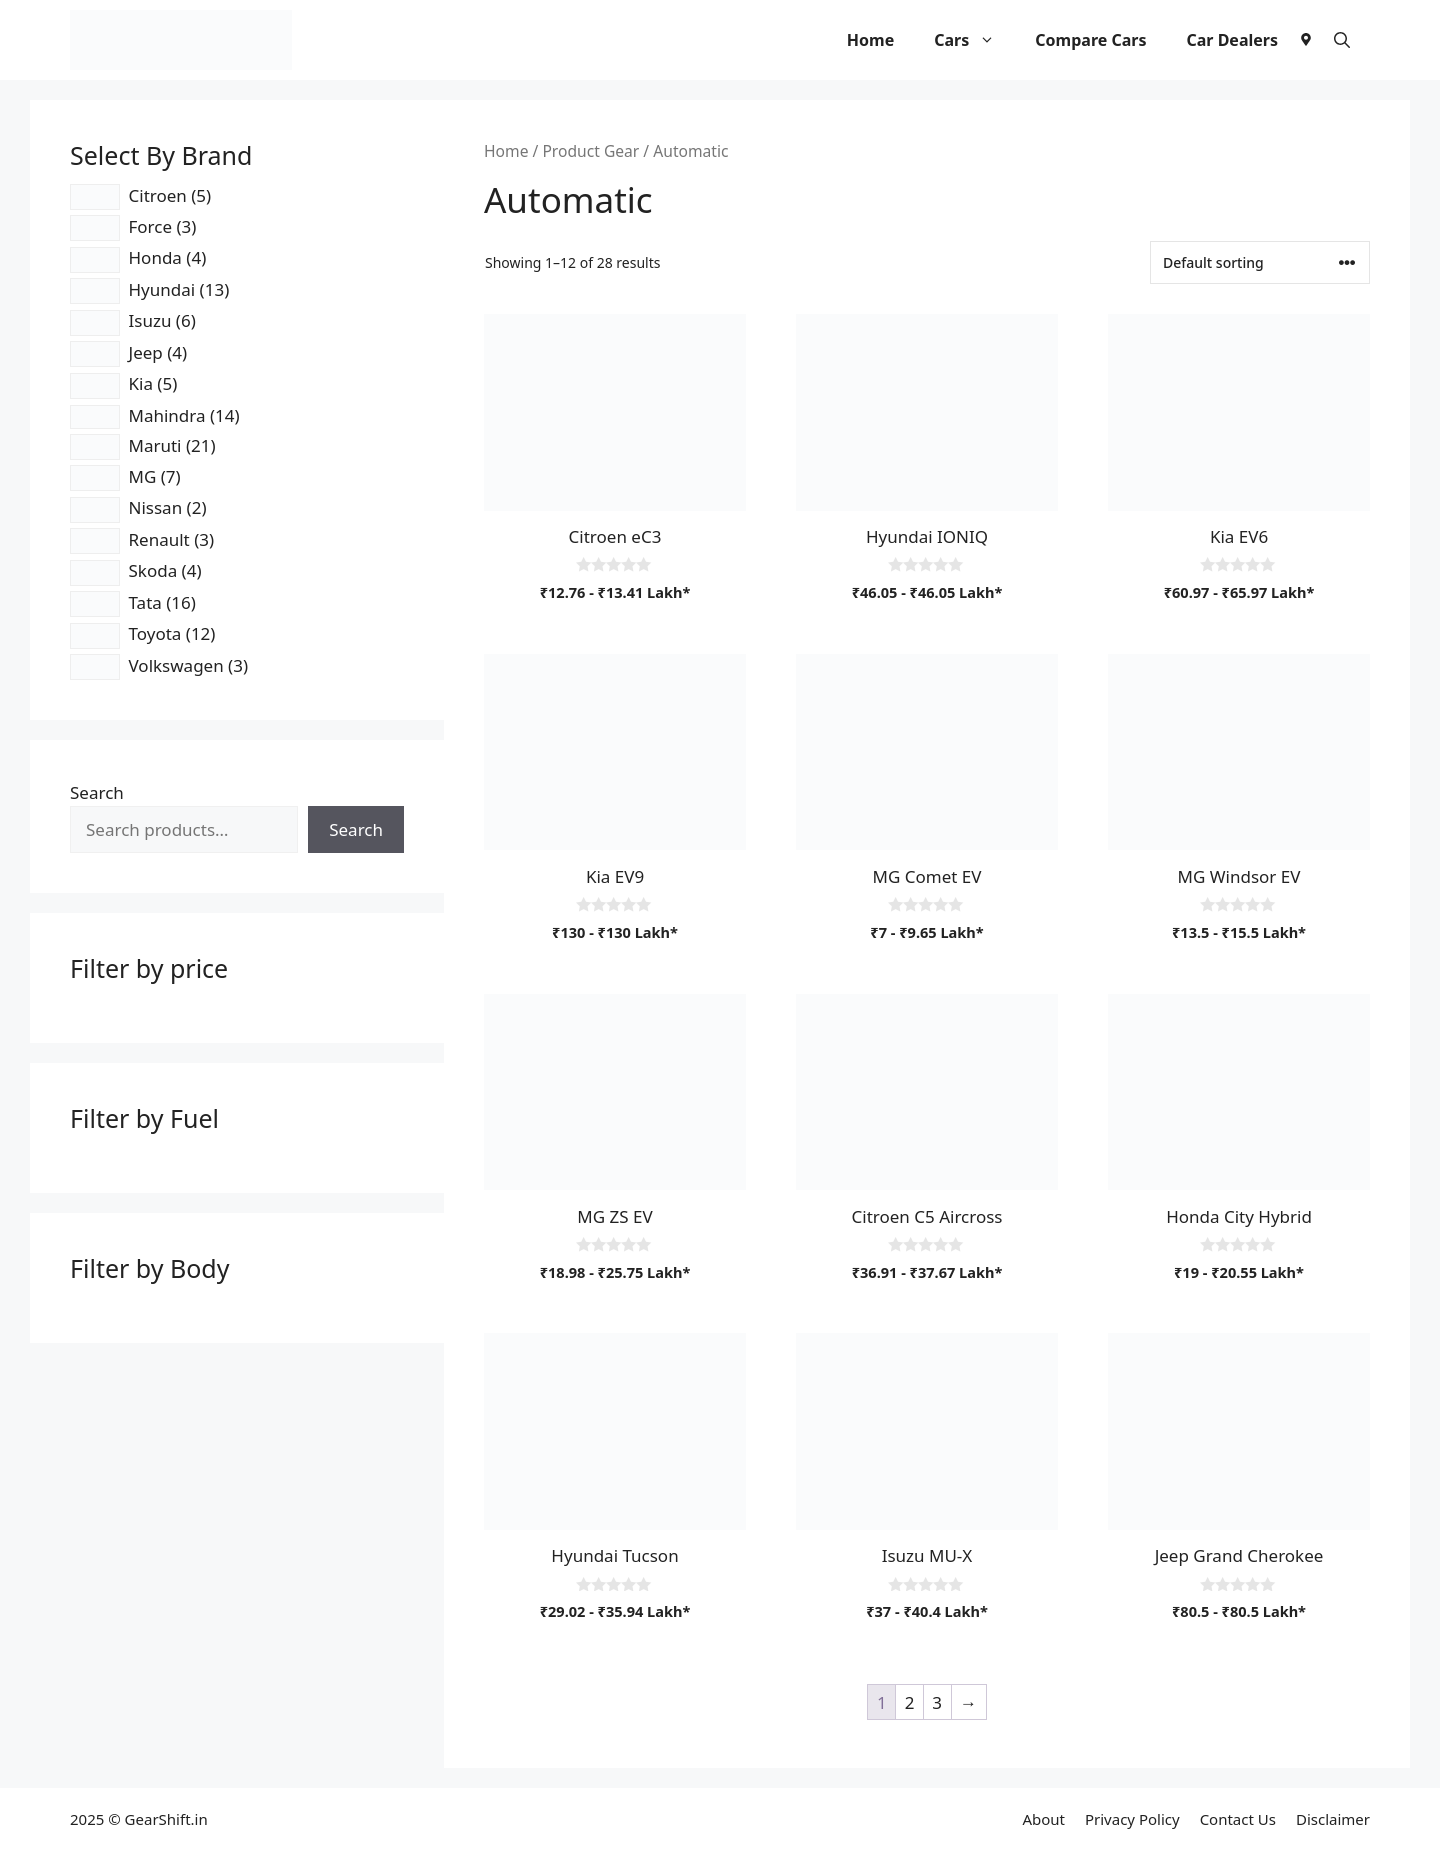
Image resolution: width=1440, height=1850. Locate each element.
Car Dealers (1232, 40)
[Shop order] (1260, 262)
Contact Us (1238, 1819)
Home (870, 40)
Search (97, 792)
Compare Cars (1090, 40)
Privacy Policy (1132, 1819)
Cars (974, 40)
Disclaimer (1333, 1819)
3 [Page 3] (937, 1702)
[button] (1342, 40)
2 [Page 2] (910, 1702)
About (1043, 1819)
